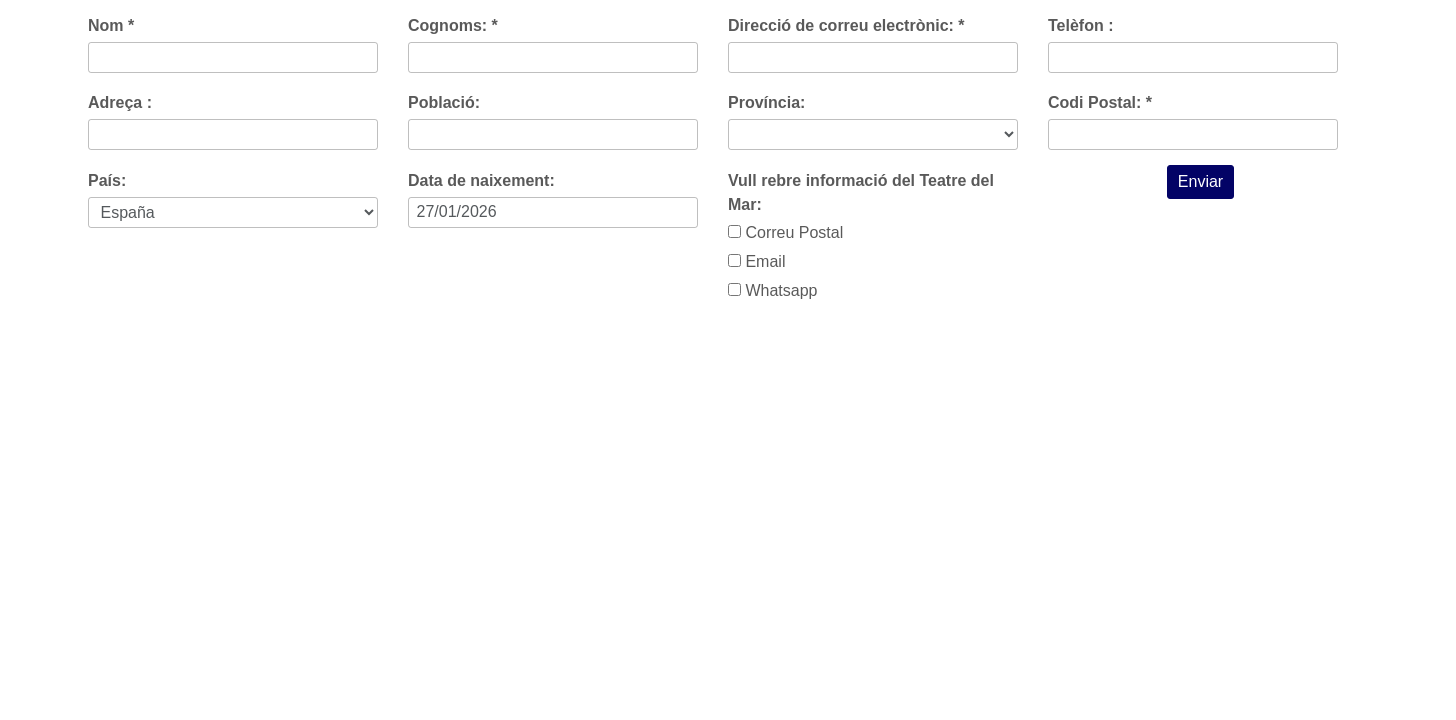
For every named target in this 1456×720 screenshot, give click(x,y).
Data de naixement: (481, 180)
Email (756, 261)
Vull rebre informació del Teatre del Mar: (861, 192)
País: (107, 180)
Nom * (111, 25)
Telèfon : (1080, 25)
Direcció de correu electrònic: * (846, 25)
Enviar (1200, 181)
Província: (766, 102)
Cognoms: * (453, 25)
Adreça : (120, 102)
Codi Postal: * (1100, 102)
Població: (444, 102)
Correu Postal (785, 232)
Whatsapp (772, 290)
